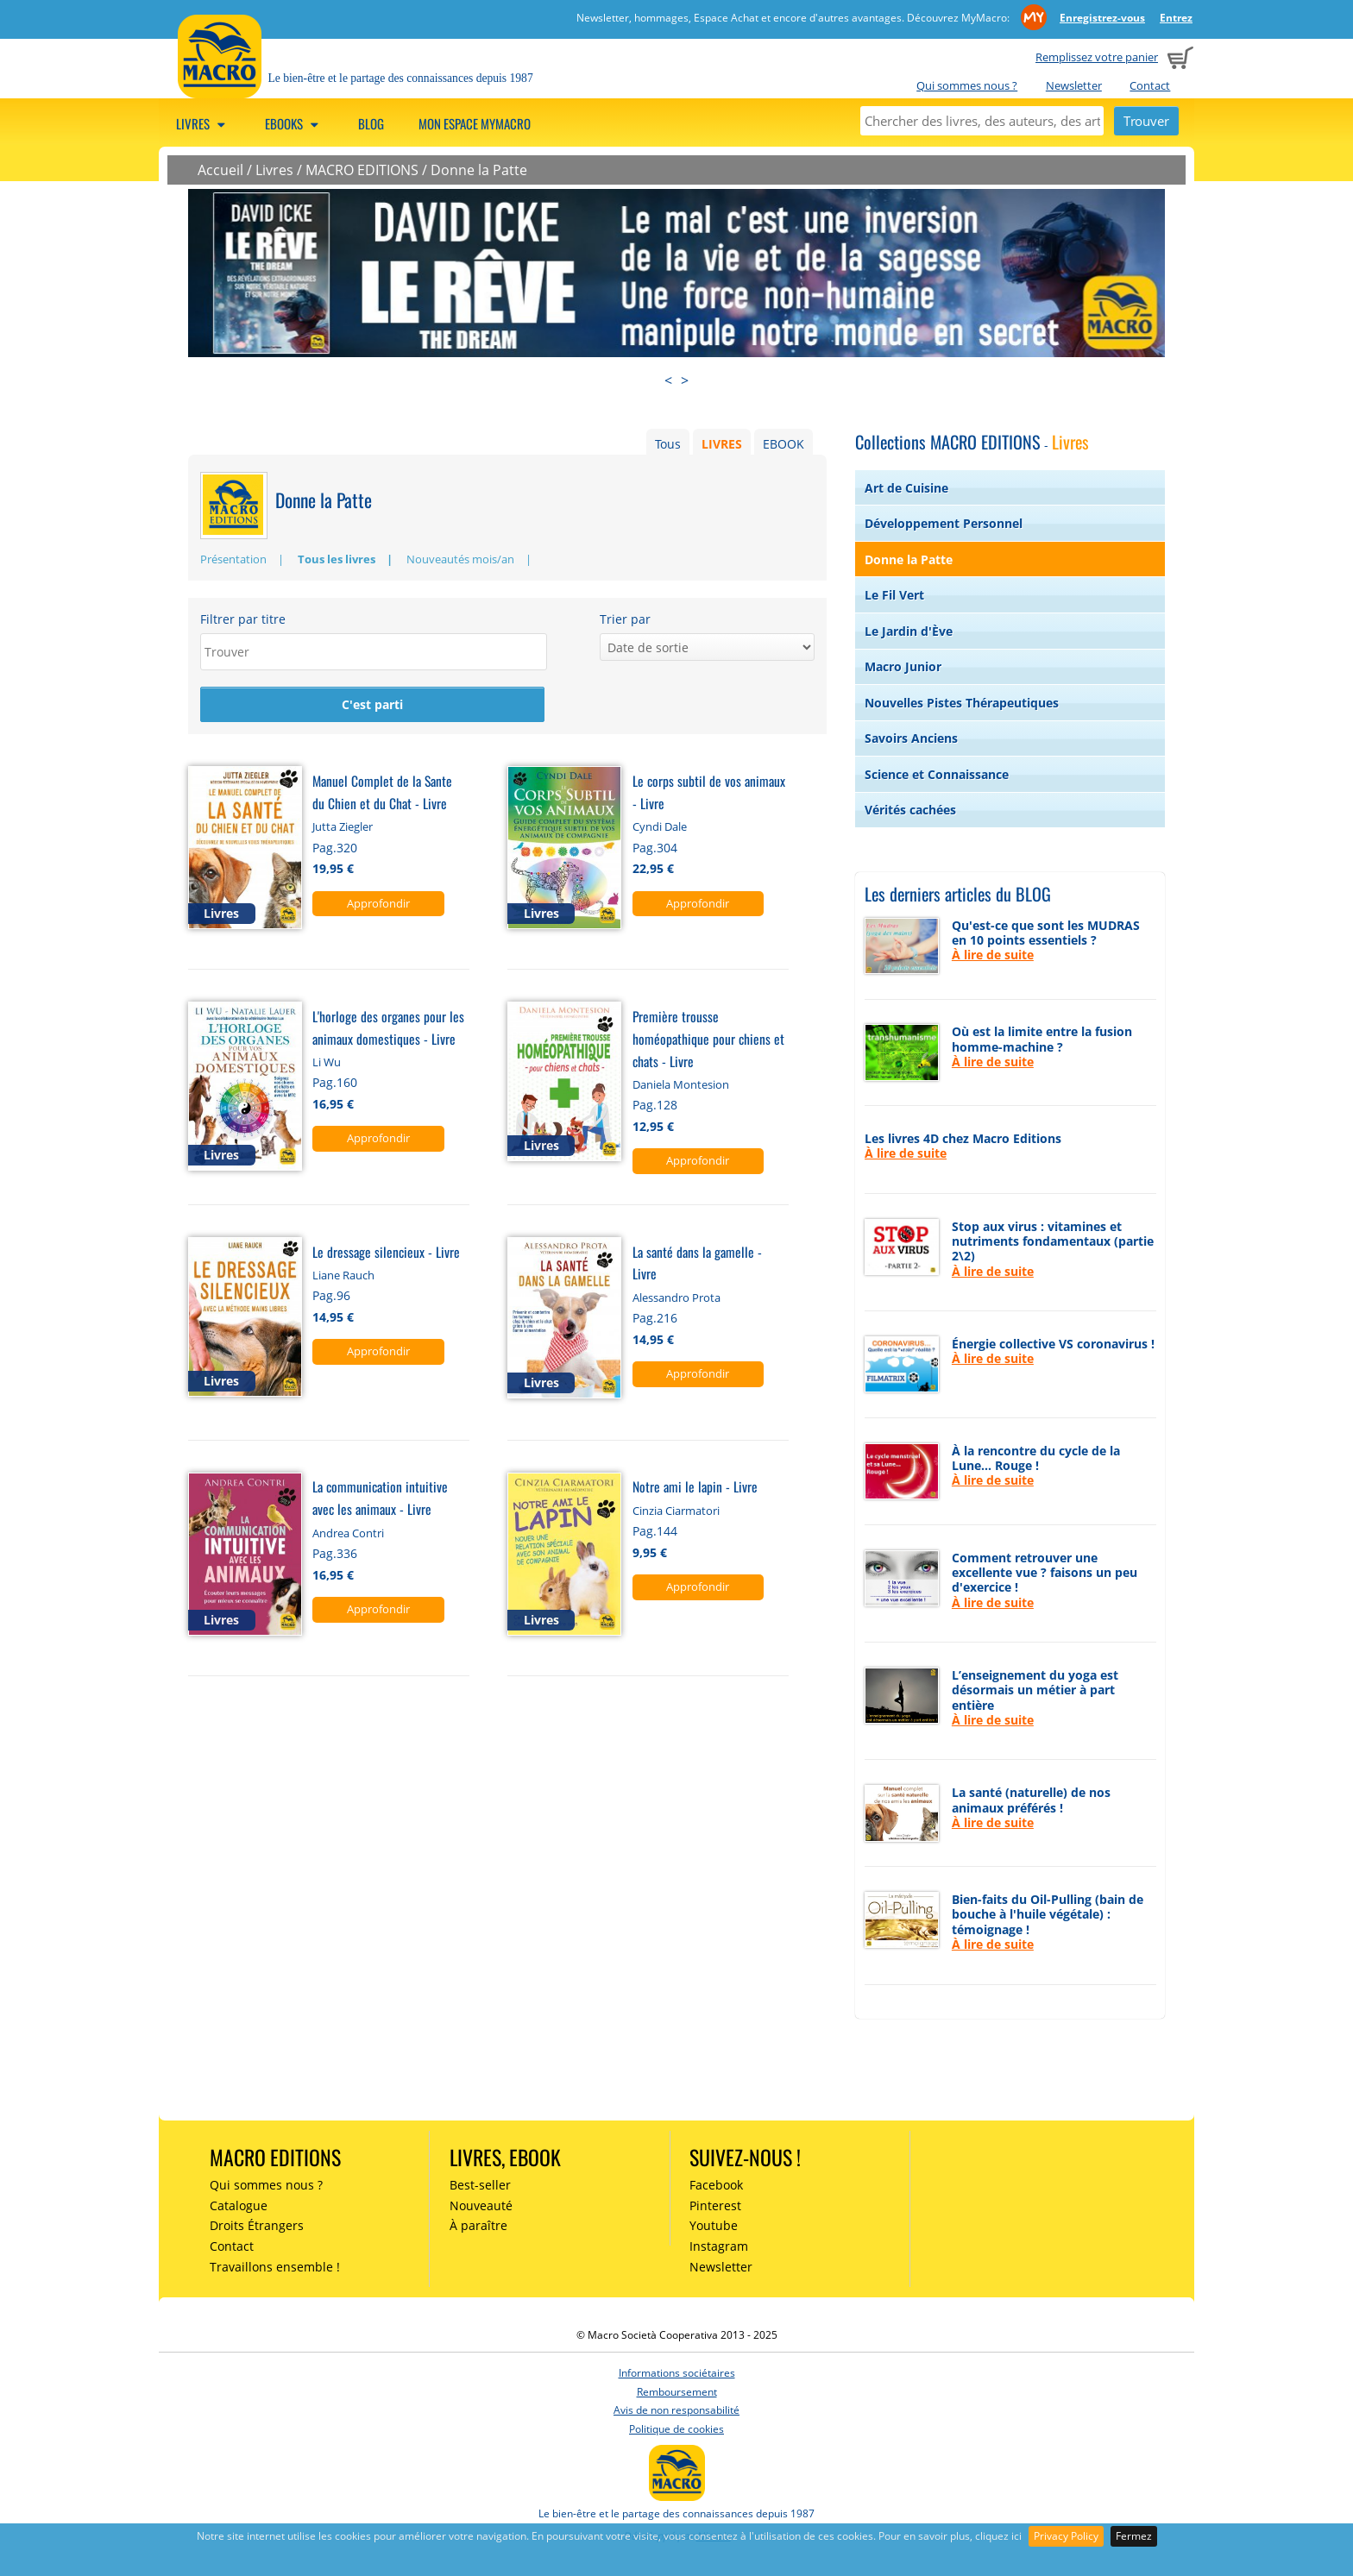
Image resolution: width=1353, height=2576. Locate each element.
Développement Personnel (944, 523)
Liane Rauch (343, 1276)
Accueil (220, 169)
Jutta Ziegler (342, 828)
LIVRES (722, 444)
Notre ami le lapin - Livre (695, 1488)
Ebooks (294, 123)
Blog (371, 123)
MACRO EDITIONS (361, 169)
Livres (203, 123)
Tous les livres (336, 559)
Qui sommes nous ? (966, 85)
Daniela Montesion (680, 1085)
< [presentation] (668, 380)
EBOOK (783, 444)
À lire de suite (993, 954)
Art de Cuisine (906, 488)
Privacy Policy (1066, 2536)
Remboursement (677, 2391)
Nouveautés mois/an (460, 559)
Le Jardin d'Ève (909, 631)
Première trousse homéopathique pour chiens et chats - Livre (708, 1039)
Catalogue (238, 2205)
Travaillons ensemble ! (275, 2267)
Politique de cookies (676, 2429)
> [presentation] (685, 380)
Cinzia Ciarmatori (676, 1511)
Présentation (233, 559)
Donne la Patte (479, 169)
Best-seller (480, 2185)
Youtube (713, 2225)
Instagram (718, 2246)
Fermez (1134, 2536)
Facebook (716, 2185)
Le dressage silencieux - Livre (386, 1252)
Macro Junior (903, 666)
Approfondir (378, 904)
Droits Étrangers (257, 2225)
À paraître (478, 2225)
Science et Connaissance (937, 774)
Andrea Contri (348, 1534)
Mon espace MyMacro (474, 123)
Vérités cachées (910, 809)
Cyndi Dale (659, 828)
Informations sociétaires (677, 2373)
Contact (1150, 85)
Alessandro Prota (676, 1298)
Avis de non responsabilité (676, 2410)
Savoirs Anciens (911, 738)
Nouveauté (481, 2205)
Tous (668, 444)
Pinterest (715, 2205)
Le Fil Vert (894, 595)
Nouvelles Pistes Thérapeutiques (962, 702)
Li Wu (326, 1063)
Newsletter (1074, 85)
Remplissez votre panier (1096, 57)
